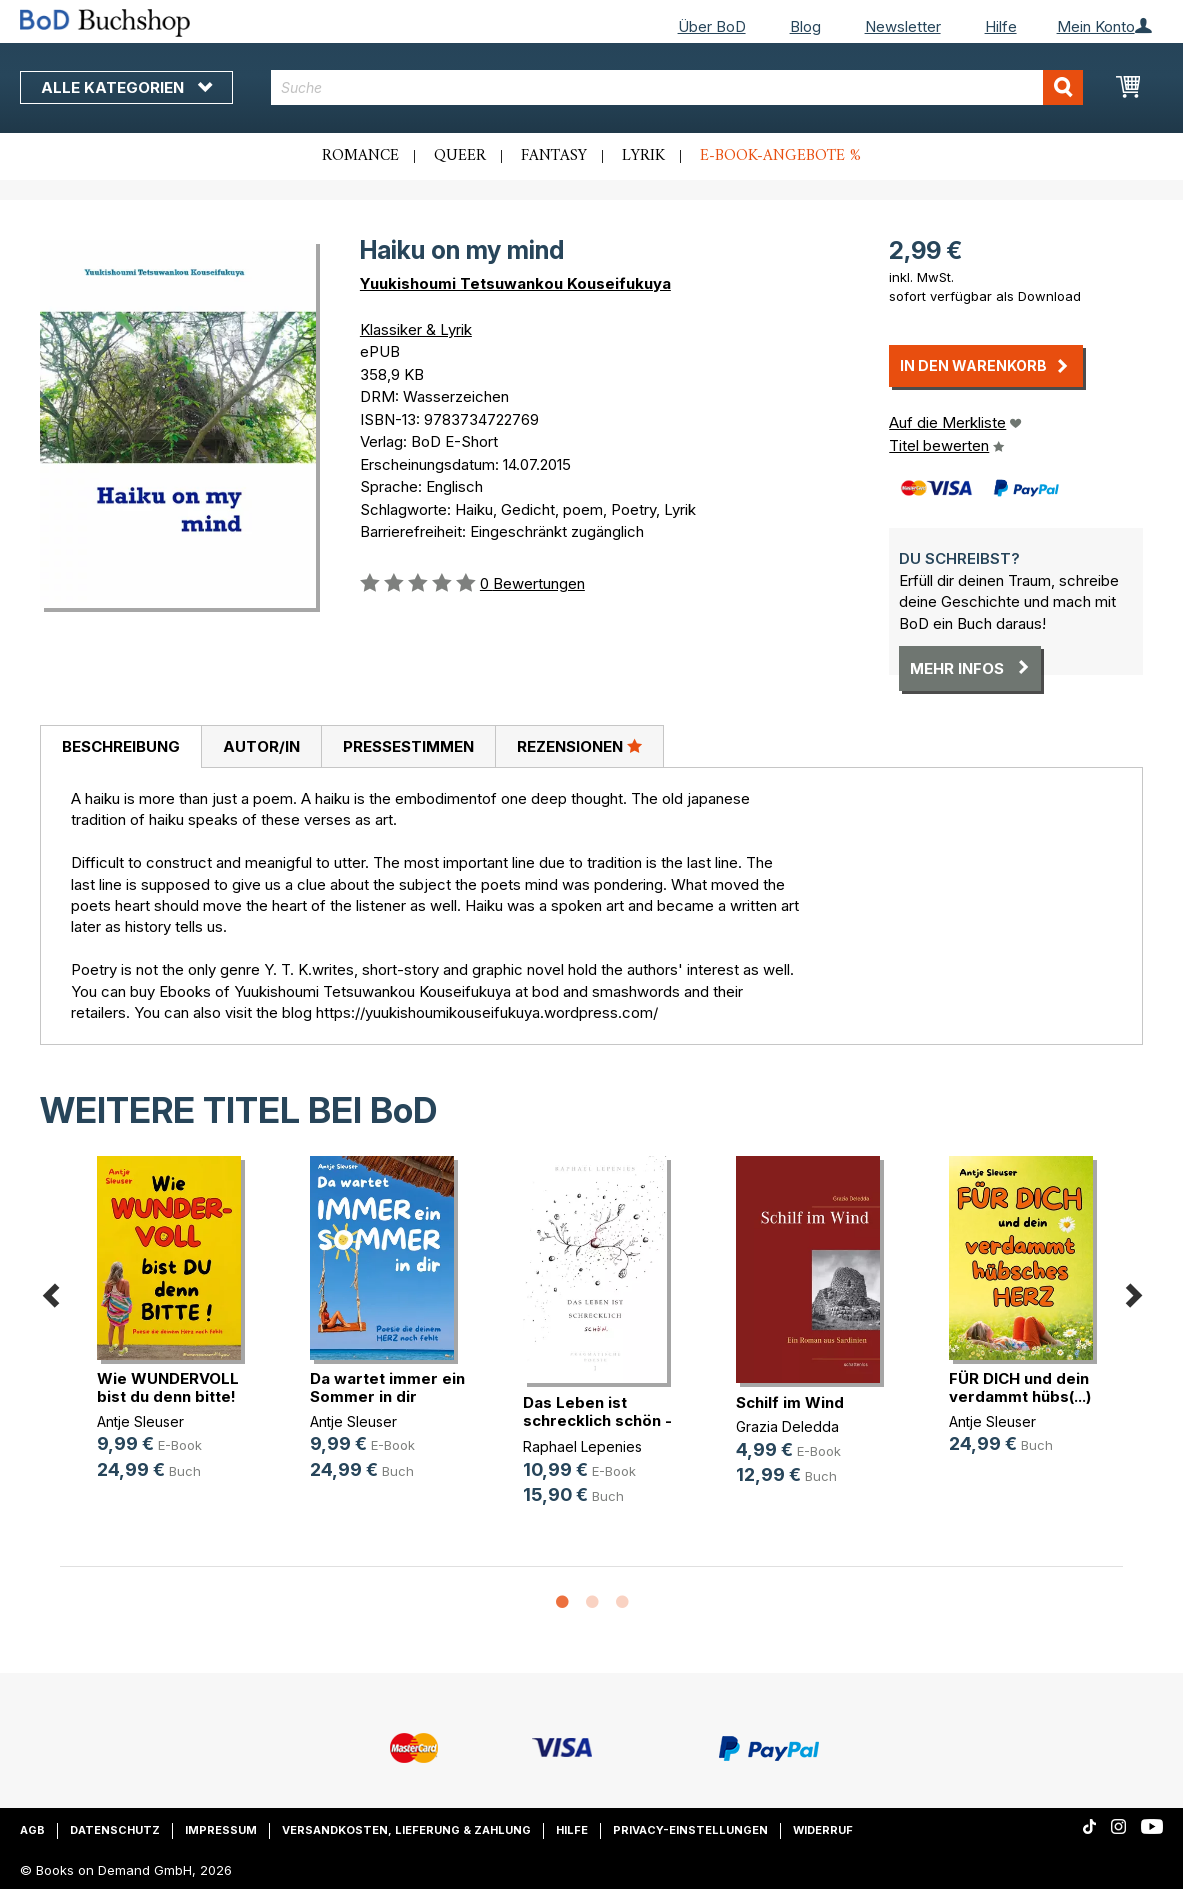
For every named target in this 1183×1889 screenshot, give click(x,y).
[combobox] (677, 87)
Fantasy (554, 156)
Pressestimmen (408, 746)
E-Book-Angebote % (780, 156)
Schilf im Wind (790, 1402)
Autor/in (261, 746)
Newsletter (903, 26)
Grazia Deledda (787, 1426)
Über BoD (712, 26)
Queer (460, 156)
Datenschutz (115, 1830)
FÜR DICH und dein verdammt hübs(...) (1020, 1387)
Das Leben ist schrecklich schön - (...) (597, 1420)
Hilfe (1001, 26)
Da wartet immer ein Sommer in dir (387, 1387)
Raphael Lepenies (582, 1446)
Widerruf (823, 1830)
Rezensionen (579, 746)
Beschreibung (121, 746)
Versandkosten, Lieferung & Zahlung (406, 1830)
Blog (805, 26)
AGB (32, 1830)
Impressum (221, 1830)
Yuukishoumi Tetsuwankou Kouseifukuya (515, 283)
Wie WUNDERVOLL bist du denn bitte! (168, 1387)
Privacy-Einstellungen (690, 1830)
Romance (360, 156)
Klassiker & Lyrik (416, 329)
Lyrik (643, 156)
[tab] (120, 747)
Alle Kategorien (126, 87)
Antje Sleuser (140, 1421)
